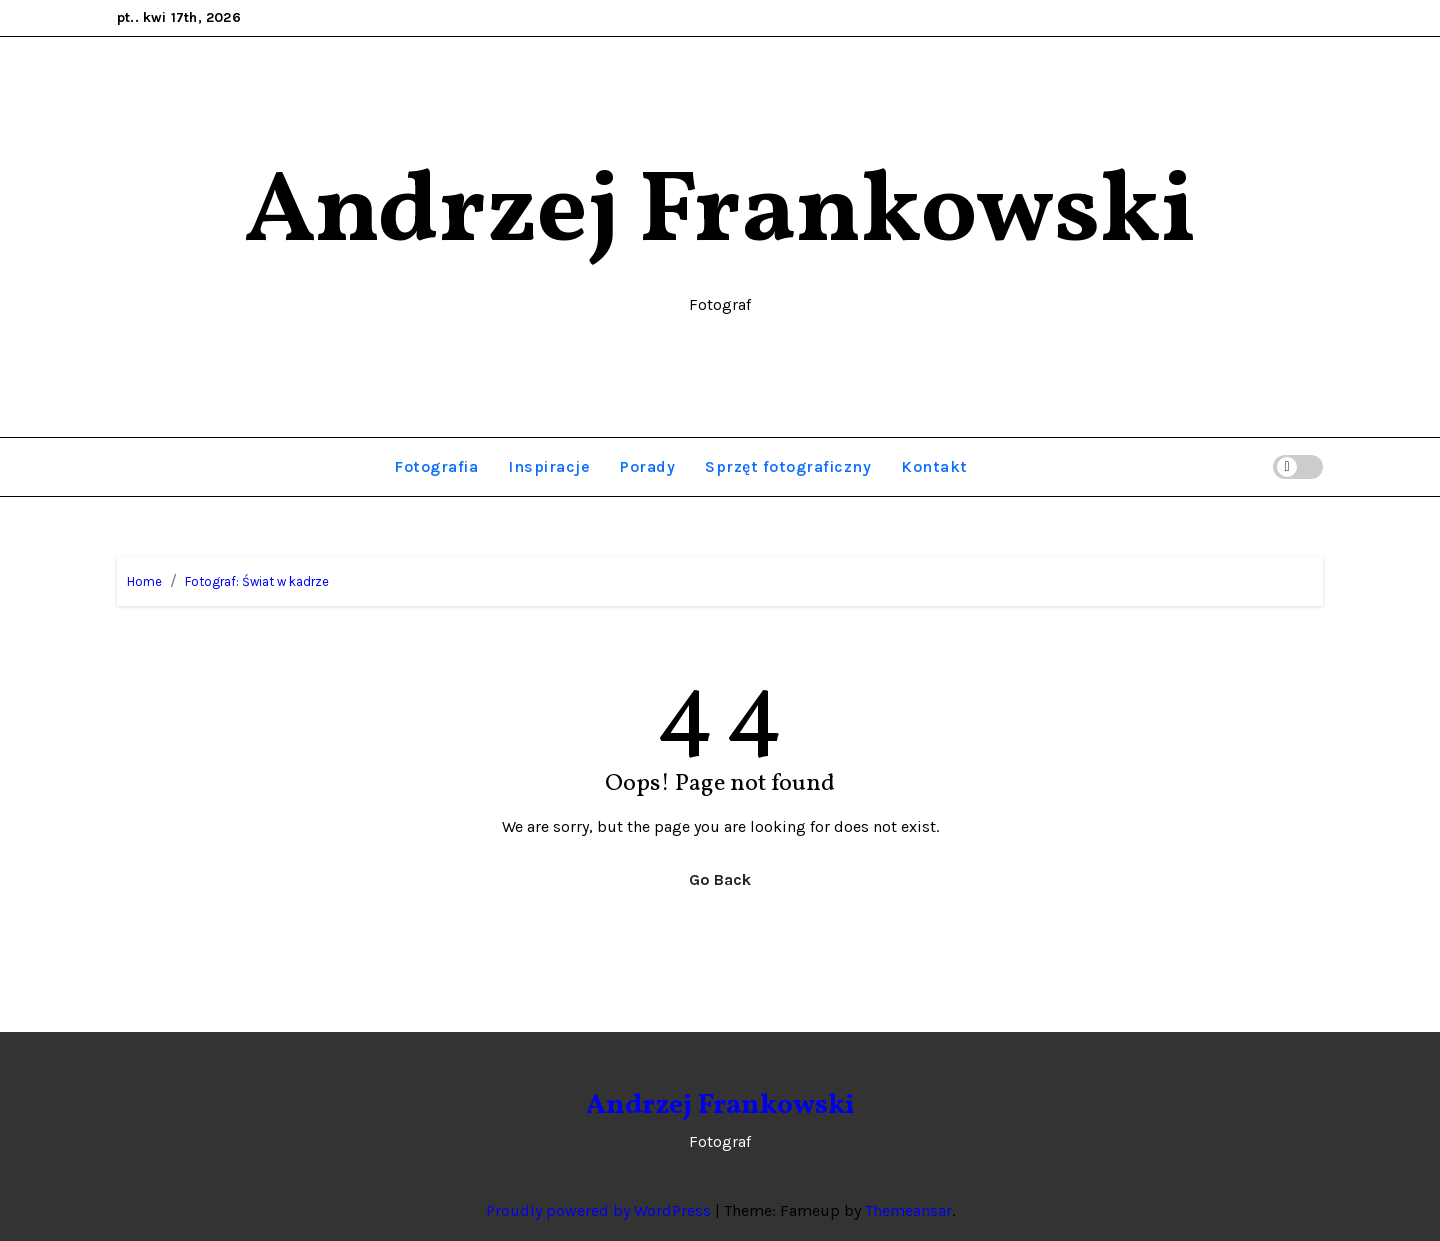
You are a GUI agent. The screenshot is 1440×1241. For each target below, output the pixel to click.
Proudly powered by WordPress (600, 1210)
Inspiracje (549, 466)
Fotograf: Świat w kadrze (257, 581)
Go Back (720, 879)
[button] (1255, 466)
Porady (647, 466)
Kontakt (934, 466)
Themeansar (908, 1210)
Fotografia (436, 466)
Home (144, 581)
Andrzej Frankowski (720, 214)
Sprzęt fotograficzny (788, 466)
